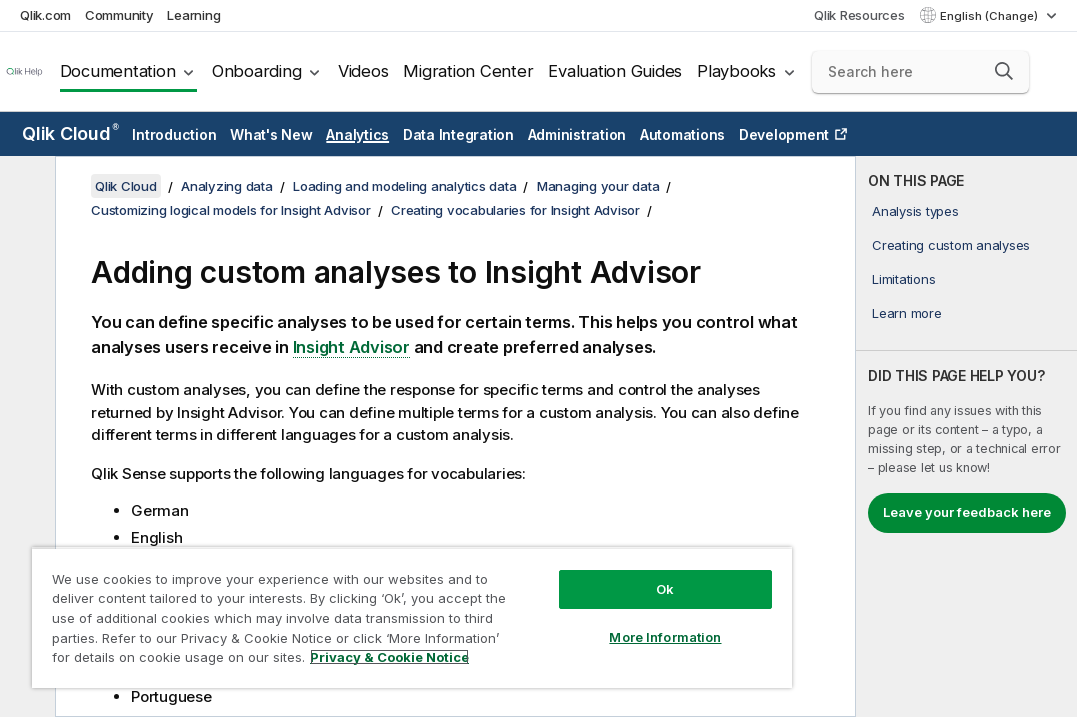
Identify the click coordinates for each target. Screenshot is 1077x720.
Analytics (357, 134)
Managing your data (598, 186)
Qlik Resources (859, 15)
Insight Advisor (351, 347)
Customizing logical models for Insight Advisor (231, 210)
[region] (344, 600)
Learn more (907, 313)
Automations (682, 134)
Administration (577, 134)
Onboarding (257, 71)
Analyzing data (227, 186)
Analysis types (915, 211)
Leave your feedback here (967, 512)
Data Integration (458, 134)
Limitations (903, 279)
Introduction (174, 134)
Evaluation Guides (615, 71)
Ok (551, 554)
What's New (271, 134)
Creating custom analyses (951, 245)
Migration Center (468, 71)
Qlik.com (45, 15)
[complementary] (966, 436)
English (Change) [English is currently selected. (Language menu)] (990, 16)
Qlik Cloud (70, 133)
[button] (1004, 71)
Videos (363, 71)
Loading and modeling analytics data (404, 186)
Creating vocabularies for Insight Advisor (515, 210)
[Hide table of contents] (25, 187)
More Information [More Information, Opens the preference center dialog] (551, 602)
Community (119, 15)
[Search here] (920, 72)
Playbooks (736, 71)
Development (784, 134)
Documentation (118, 71)
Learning (193, 15)
